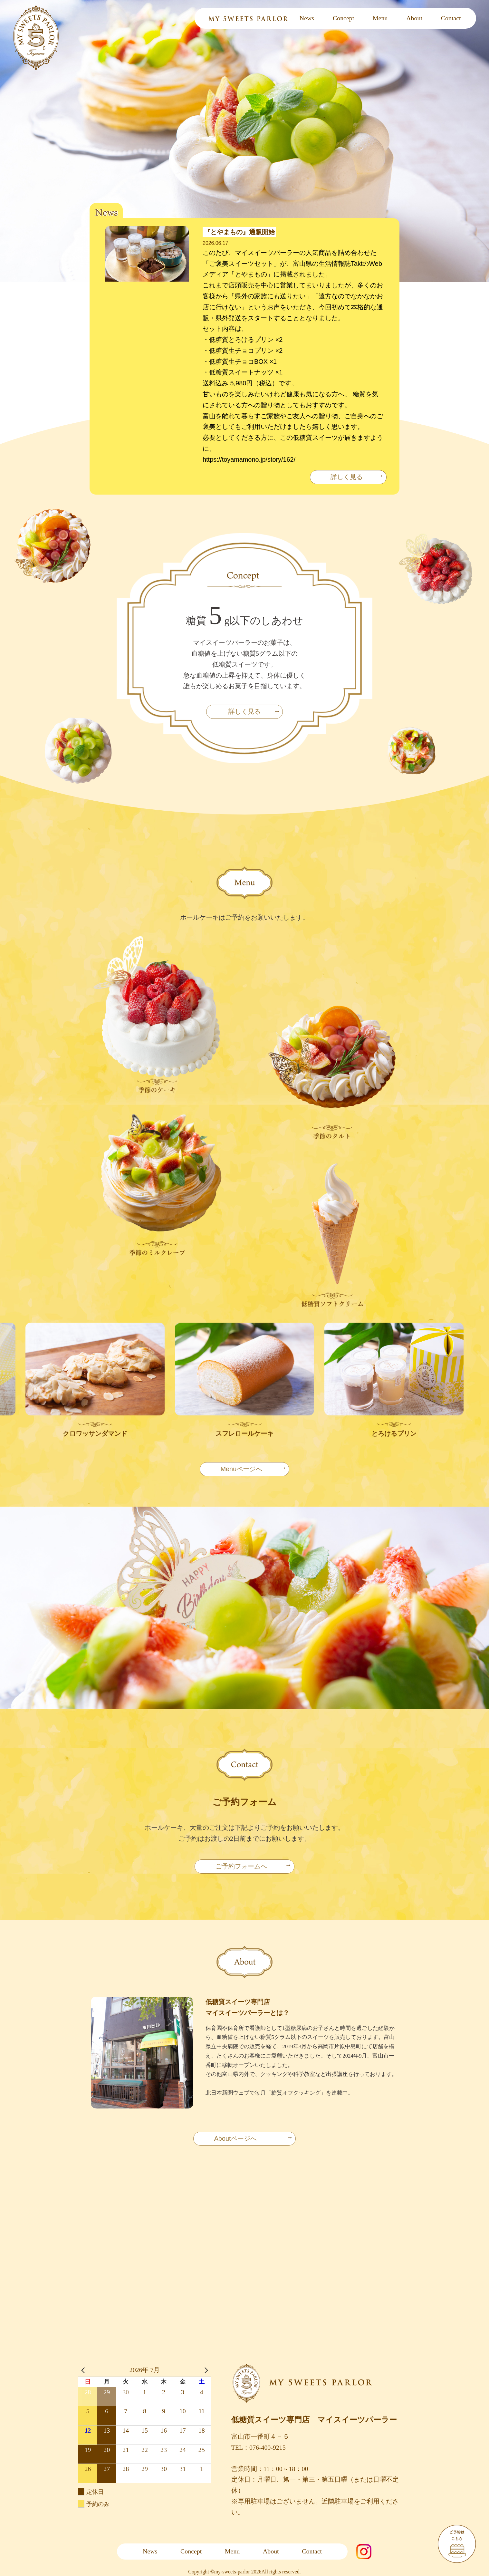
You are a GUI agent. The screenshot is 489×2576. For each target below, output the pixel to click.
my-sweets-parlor (232, 2571)
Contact (451, 18)
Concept (343, 18)
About (414, 18)
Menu (380, 18)
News (307, 18)
